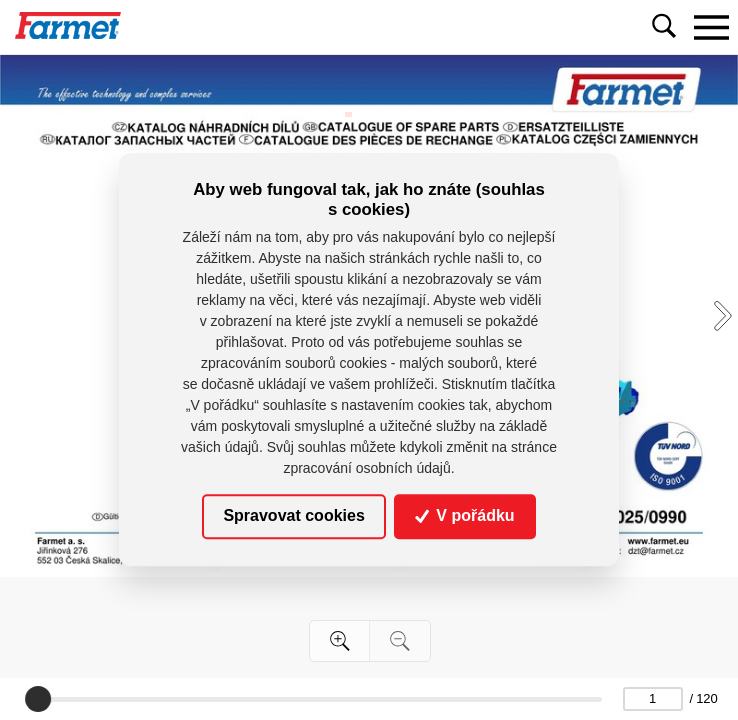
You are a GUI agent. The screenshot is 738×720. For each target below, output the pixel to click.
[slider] (38, 699)
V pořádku (465, 516)
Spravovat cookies (293, 516)
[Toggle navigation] (711, 27)
